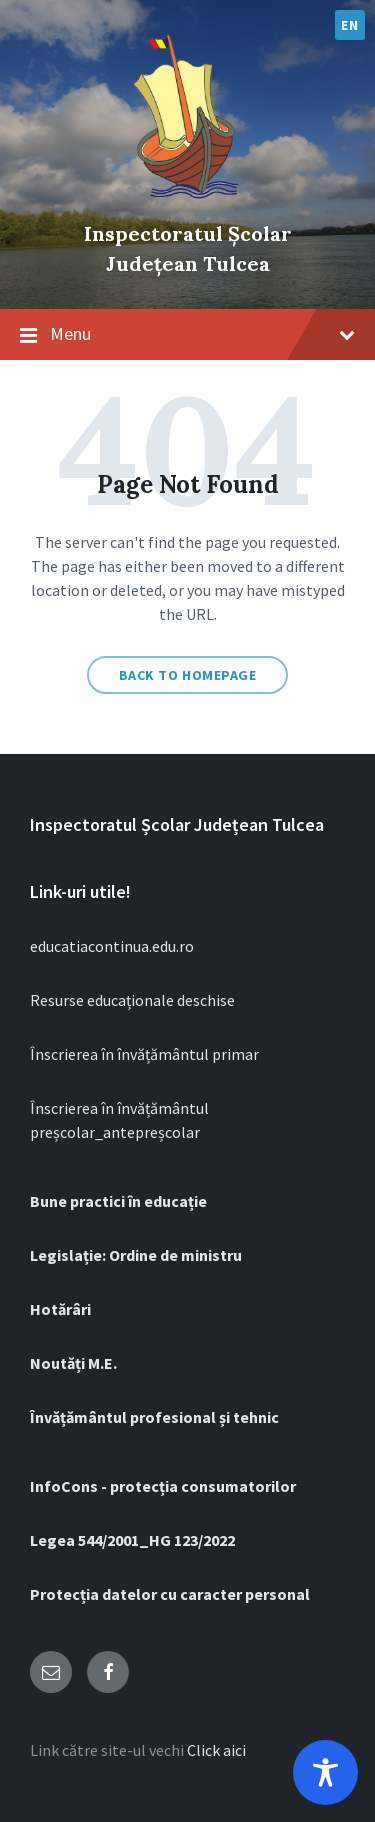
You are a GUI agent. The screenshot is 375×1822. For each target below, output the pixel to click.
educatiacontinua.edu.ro (112, 946)
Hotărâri (60, 1309)
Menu (187, 335)
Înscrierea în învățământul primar (144, 1054)
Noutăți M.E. (73, 1363)
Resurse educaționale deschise (132, 1000)
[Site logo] (188, 200)
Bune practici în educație (118, 1201)
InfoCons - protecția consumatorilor (163, 1486)
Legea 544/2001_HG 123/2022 (132, 1540)
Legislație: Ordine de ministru (136, 1255)
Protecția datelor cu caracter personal (170, 1594)
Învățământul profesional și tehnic (154, 1417)
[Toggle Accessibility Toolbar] (325, 1772)
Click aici (216, 1750)
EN (349, 25)
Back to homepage (188, 675)
